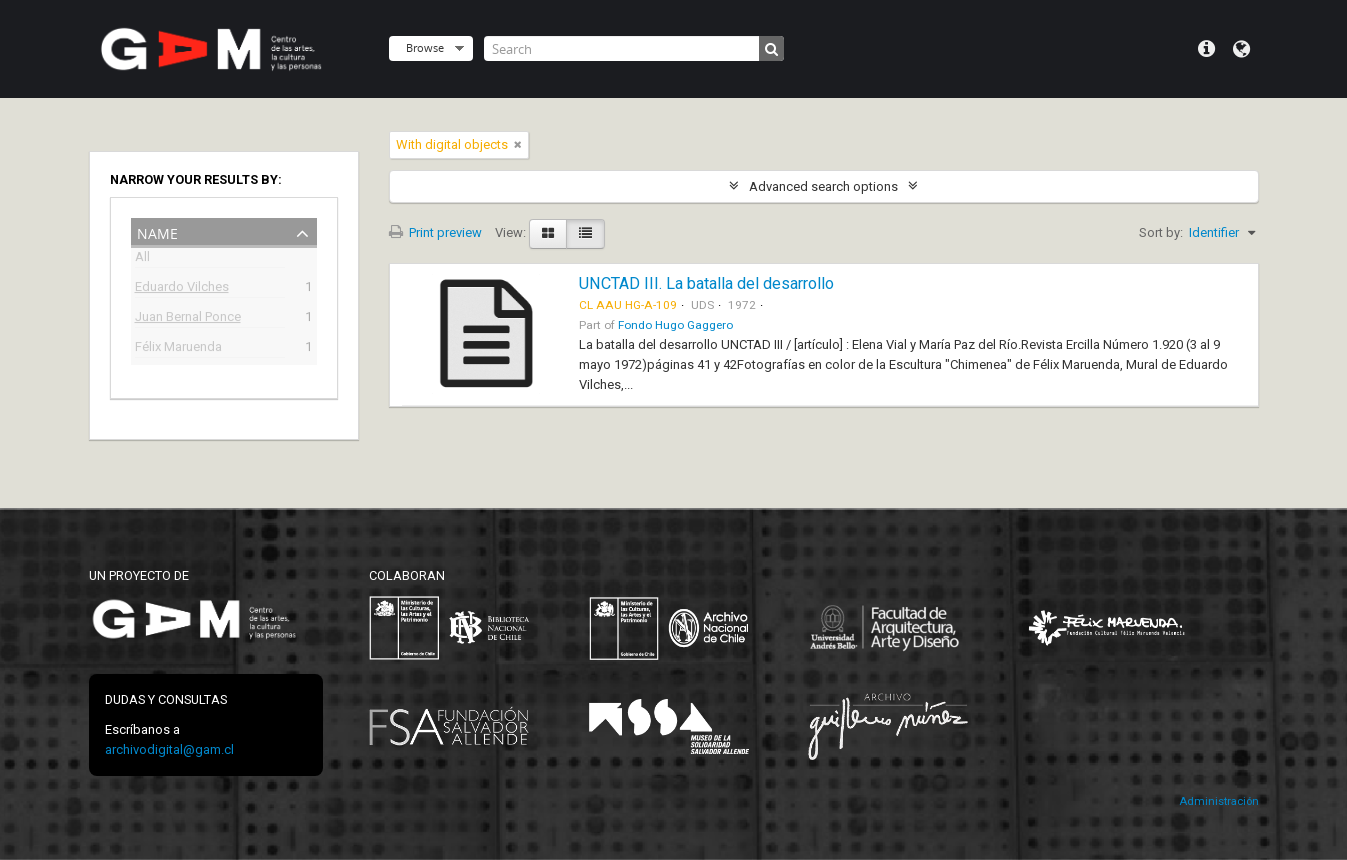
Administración (1219, 801)
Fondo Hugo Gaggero (675, 325)
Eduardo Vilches (182, 288)
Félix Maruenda (178, 348)
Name (157, 231)
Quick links (1206, 49)
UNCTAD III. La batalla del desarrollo (706, 283)
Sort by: (1161, 232)
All (142, 259)
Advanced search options (823, 186)
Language (1241, 49)
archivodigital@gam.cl (169, 749)
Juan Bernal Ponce (188, 318)
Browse (425, 47)
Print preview (435, 232)
